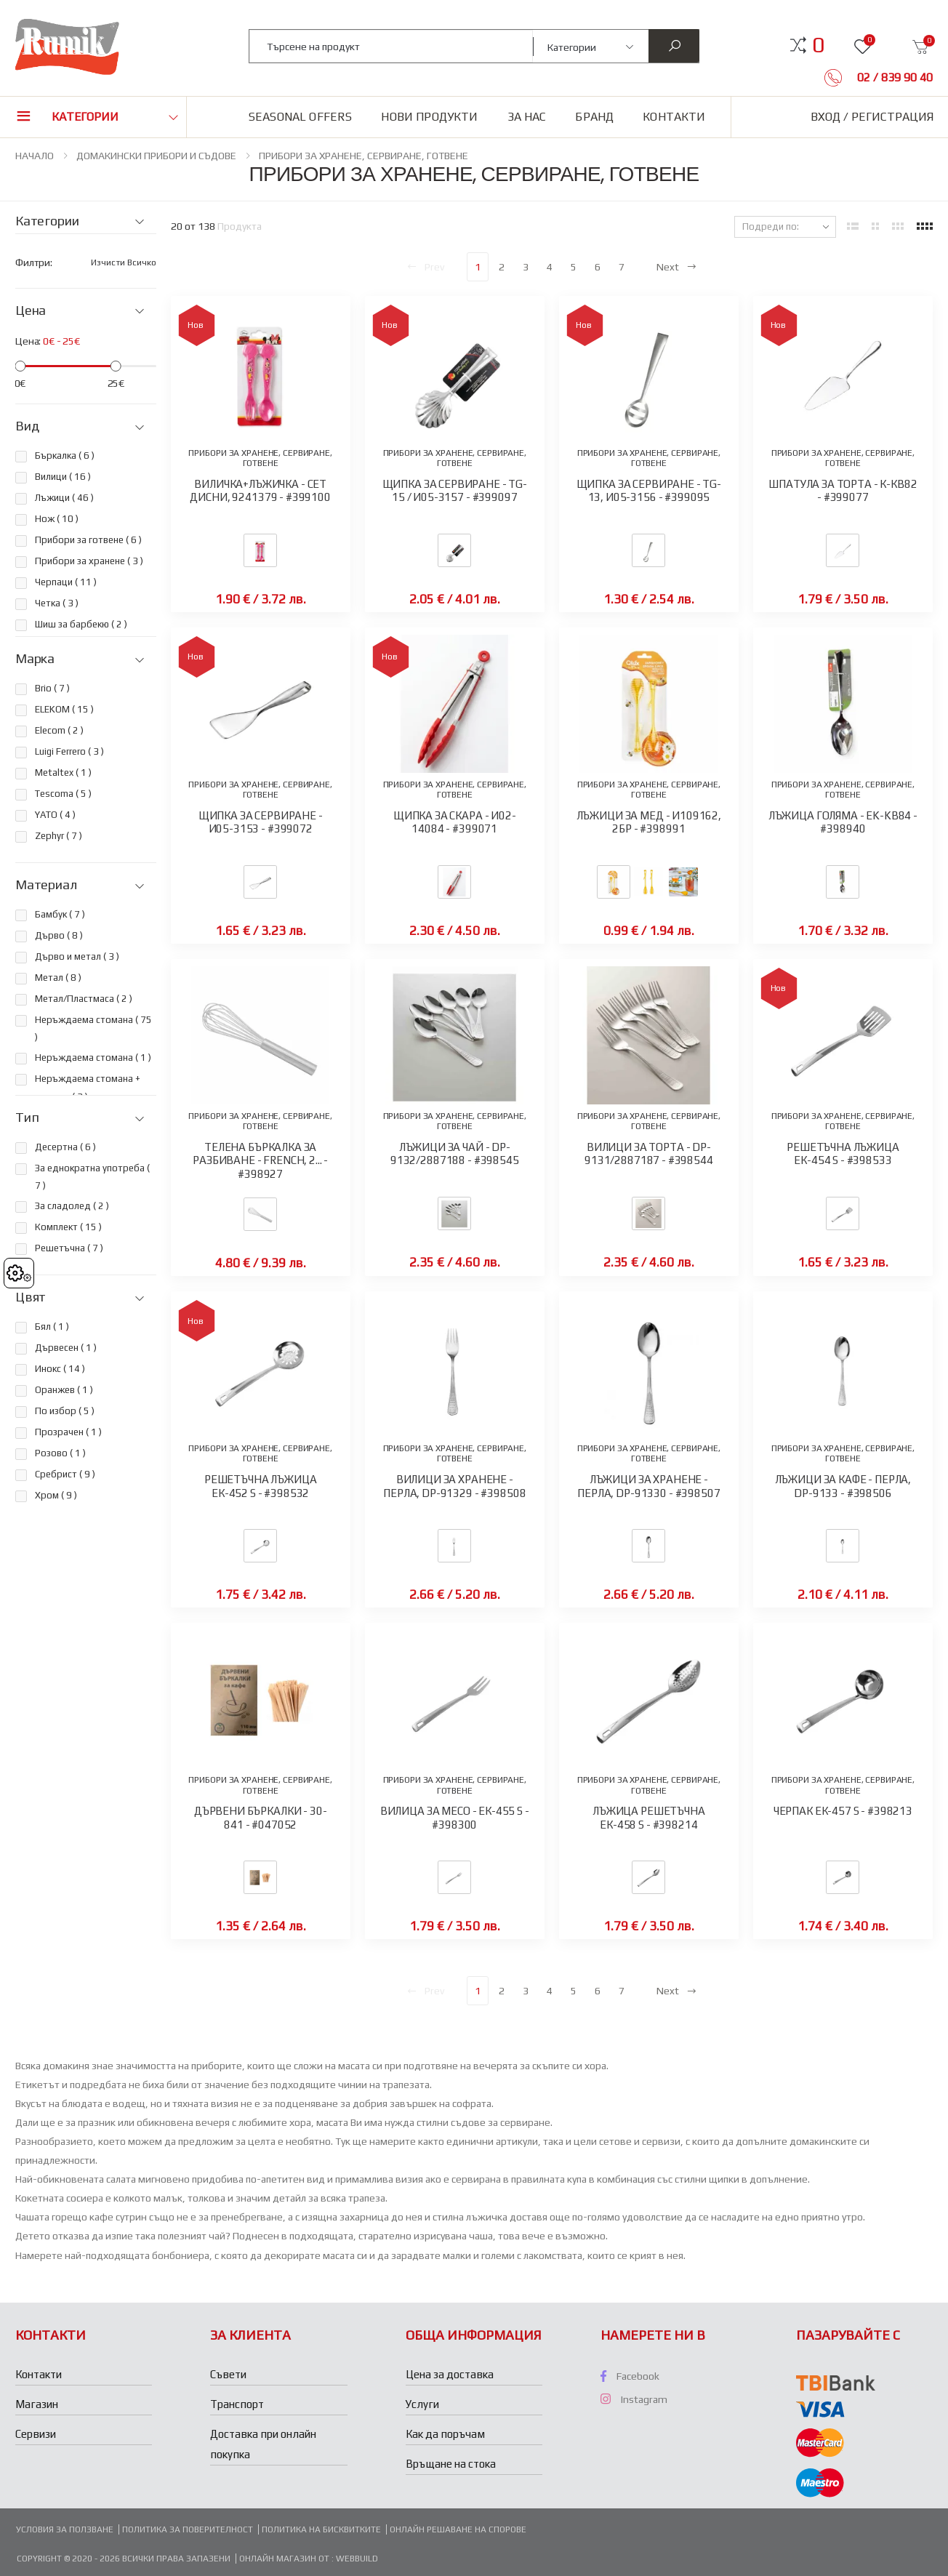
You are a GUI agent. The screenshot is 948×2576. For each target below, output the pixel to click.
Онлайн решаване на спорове (458, 2529)
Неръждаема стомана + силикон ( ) (87, 1087)
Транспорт (237, 2404)
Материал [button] (46, 885)
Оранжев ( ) (64, 1389)
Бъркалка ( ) (65, 455)
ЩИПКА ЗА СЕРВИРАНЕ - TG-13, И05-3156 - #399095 (649, 491)
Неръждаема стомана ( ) (93, 1028)
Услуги (422, 2404)
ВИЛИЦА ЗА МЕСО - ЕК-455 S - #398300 (454, 1818)
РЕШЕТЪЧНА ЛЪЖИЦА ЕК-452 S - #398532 (260, 1486)
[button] (818, 45)
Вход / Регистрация (872, 117)
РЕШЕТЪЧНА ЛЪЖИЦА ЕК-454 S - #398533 (843, 1154)
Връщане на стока (451, 2463)
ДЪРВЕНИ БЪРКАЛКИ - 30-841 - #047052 (260, 1818)
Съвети (228, 2374)
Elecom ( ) (59, 730)
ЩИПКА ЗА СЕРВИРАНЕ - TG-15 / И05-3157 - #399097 (454, 491)
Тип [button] (27, 1117)
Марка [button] (35, 658)
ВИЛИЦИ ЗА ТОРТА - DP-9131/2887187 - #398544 (649, 1154)
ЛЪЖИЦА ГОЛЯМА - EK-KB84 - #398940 (842, 822)
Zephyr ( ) (58, 835)
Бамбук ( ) (60, 914)
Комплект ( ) (68, 1226)
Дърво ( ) (59, 935)
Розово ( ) (60, 1453)
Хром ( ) (56, 1495)
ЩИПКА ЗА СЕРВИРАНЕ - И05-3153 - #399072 (260, 822)
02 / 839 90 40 (893, 77)
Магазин (36, 2404)
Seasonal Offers (300, 117)
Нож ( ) (57, 518)
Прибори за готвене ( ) (88, 539)
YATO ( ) (55, 814)
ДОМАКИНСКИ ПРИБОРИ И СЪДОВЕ (156, 155)
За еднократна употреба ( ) (92, 1177)
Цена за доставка (450, 2374)
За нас (527, 117)
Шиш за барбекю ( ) (81, 624)
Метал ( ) (58, 977)
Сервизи (35, 2434)
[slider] (20, 366)
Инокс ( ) (60, 1368)
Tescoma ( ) (63, 793)
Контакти (674, 117)
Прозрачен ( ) (68, 1432)
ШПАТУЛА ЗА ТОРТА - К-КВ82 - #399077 (842, 491)
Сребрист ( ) (65, 1474)
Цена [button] (30, 310)
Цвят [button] (30, 1297)
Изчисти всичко (123, 262)
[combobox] (391, 46)
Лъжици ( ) (64, 497)
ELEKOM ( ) (64, 709)
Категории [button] (85, 117)
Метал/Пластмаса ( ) (83, 998)
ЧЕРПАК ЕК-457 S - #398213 (843, 1811)
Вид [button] (27, 426)
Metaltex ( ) (63, 772)
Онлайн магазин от (285, 2558)
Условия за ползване (64, 2529)
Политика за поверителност (187, 2529)
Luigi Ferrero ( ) (69, 751)
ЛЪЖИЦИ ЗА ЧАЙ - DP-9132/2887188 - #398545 (454, 1154)
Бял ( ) (52, 1326)
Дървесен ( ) (66, 1347)
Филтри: (33, 262)
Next (676, 267)
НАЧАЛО (34, 155)
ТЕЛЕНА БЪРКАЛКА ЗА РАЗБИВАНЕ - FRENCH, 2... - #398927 (260, 1161)
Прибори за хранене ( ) (89, 560)
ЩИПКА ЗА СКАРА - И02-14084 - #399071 (454, 822)
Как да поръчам (445, 2434)
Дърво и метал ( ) (77, 956)
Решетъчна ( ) (69, 1248)
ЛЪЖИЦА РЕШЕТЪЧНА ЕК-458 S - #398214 (648, 1818)
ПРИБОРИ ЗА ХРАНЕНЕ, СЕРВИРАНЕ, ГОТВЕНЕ (363, 155)
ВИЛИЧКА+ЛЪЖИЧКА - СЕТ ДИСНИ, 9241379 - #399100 (260, 491)
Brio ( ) (52, 688)
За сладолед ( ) (72, 1205)
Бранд (594, 117)
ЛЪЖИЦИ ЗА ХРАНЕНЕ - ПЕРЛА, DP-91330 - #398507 (648, 1486)
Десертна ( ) (65, 1146)
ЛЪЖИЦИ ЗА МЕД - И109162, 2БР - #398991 (649, 822)
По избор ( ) (65, 1410)
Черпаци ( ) (66, 582)
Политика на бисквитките (321, 2529)
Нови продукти (429, 117)
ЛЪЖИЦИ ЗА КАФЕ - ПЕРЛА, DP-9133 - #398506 (843, 1486)
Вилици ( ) (63, 476)
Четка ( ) (57, 603)
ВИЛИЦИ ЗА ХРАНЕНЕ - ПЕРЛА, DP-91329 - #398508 (454, 1486)
